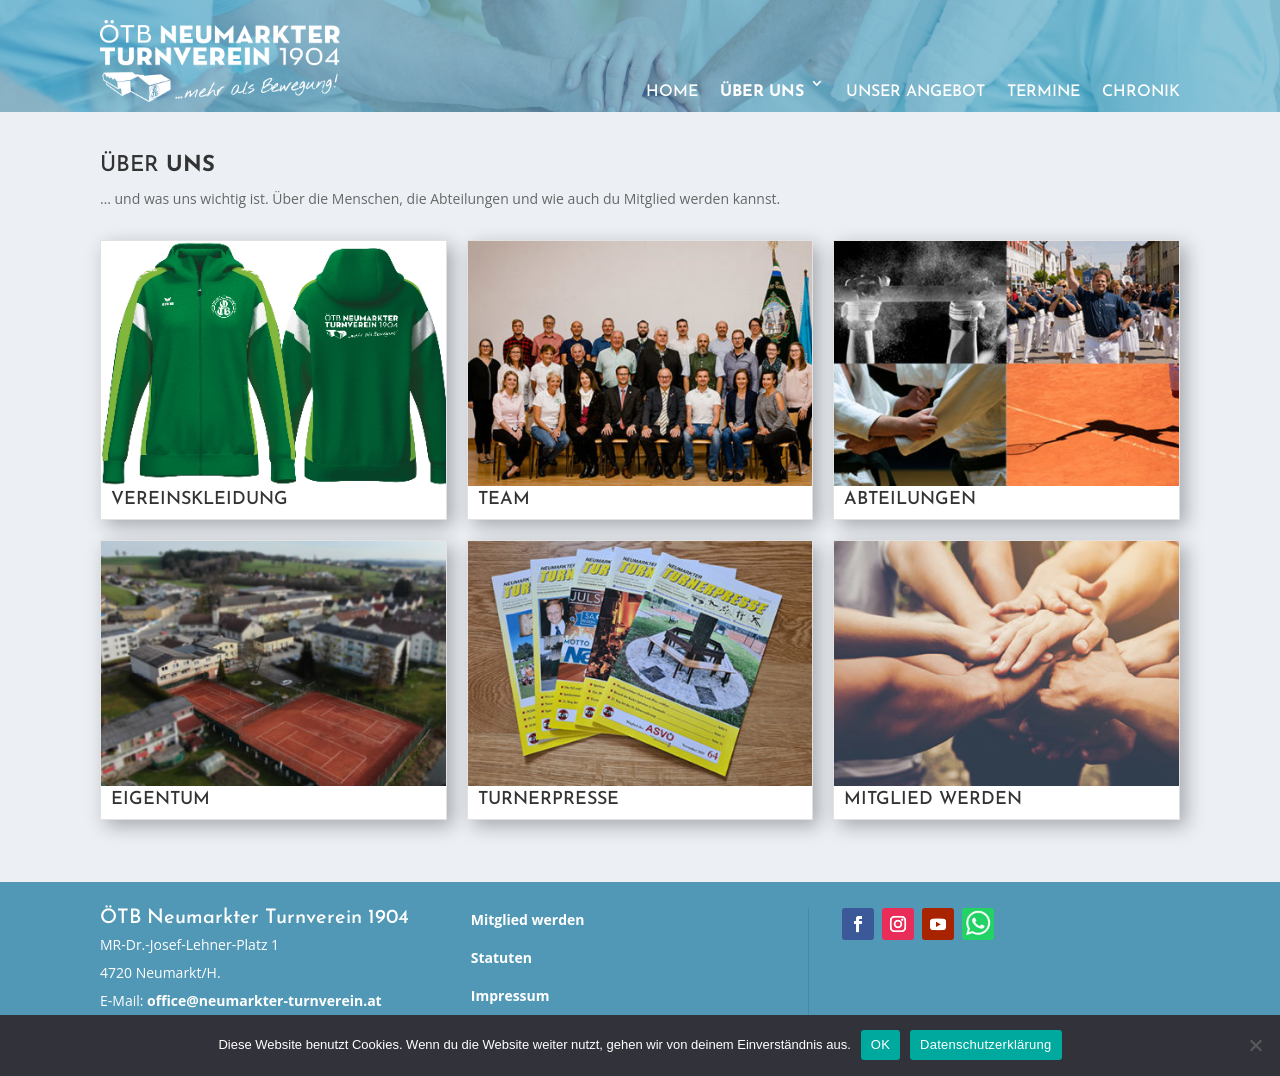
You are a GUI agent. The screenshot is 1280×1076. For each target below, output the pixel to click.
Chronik (1141, 92)
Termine (1043, 92)
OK (880, 1044)
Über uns (762, 92)
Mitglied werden (528, 919)
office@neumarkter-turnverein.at (264, 1000)
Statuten (501, 957)
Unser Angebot (915, 92)
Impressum (510, 995)
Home (672, 92)
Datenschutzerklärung (985, 1044)
